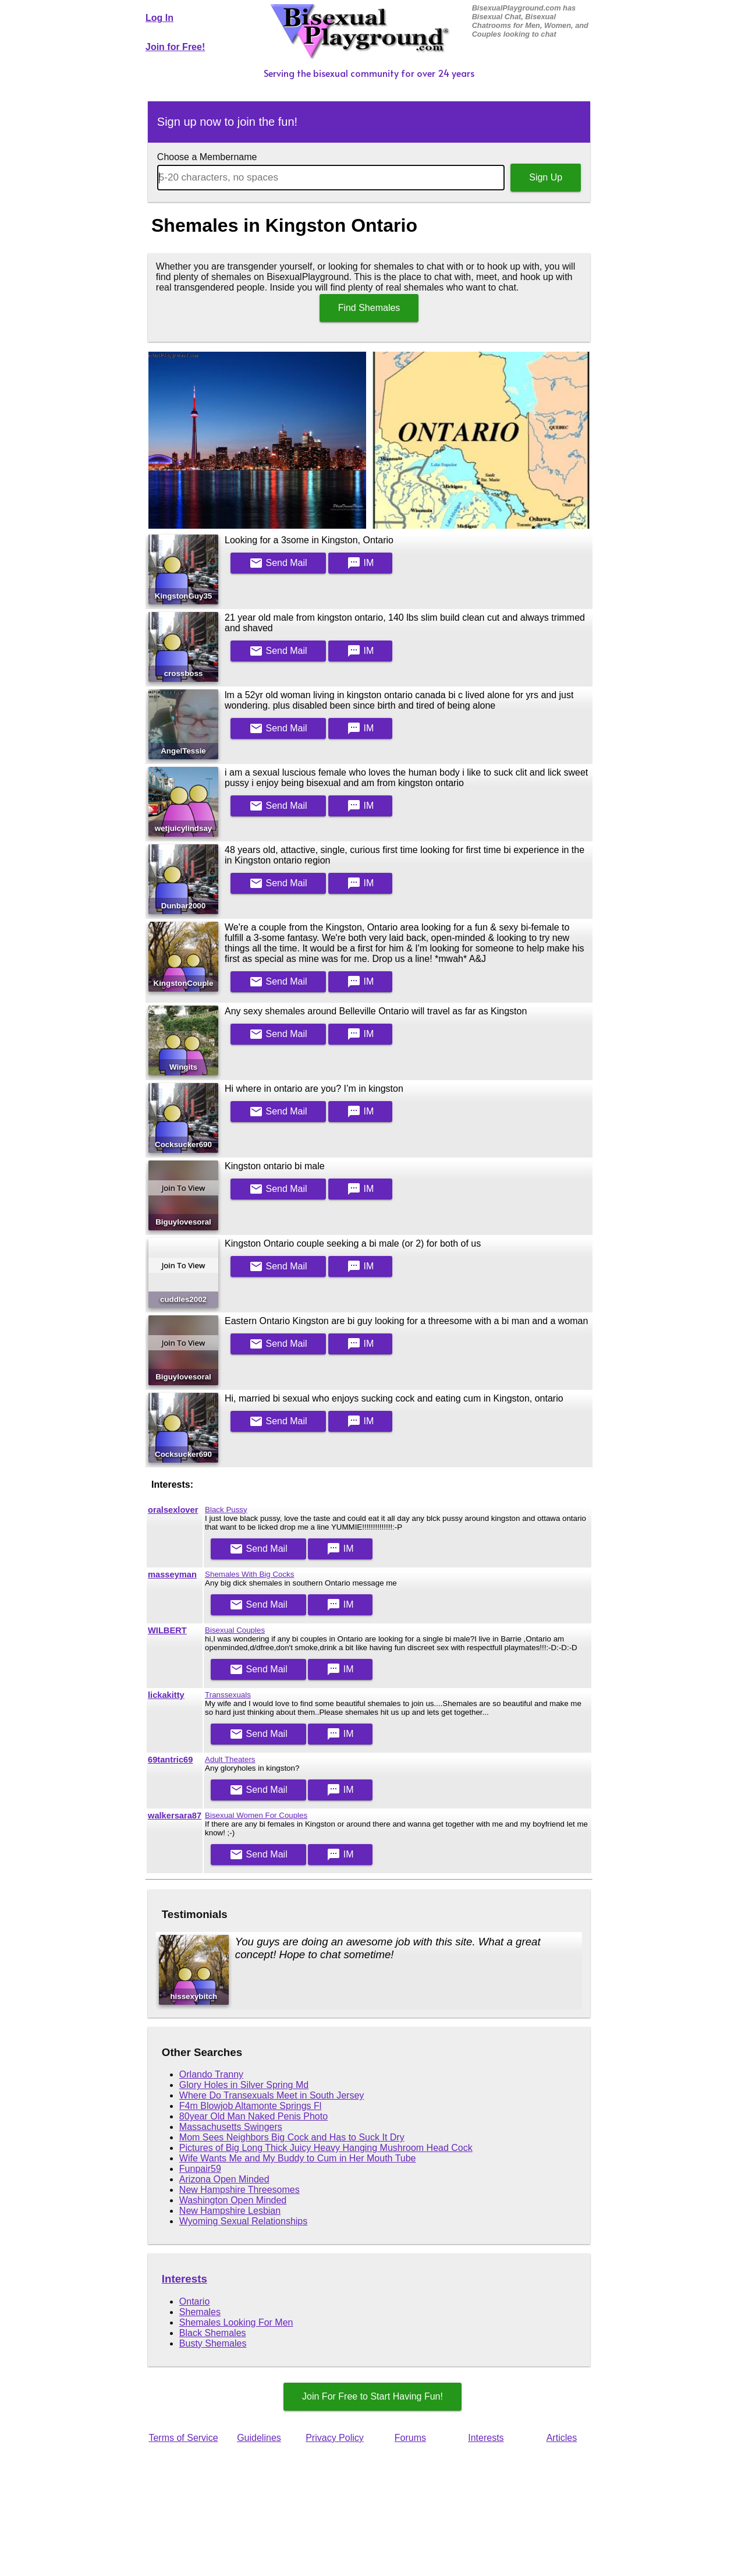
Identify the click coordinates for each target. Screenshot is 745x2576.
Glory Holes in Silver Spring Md (243, 2085)
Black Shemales (212, 2333)
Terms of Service (183, 2438)
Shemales (200, 2312)
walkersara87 (174, 1815)
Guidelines (259, 2438)
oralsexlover (173, 1510)
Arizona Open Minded (224, 2179)
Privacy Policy (335, 2438)
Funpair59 (200, 2169)
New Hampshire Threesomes (239, 2190)
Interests (184, 2279)
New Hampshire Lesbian (230, 2211)
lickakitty (166, 1695)
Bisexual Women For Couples (256, 1815)
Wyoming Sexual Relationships (243, 2221)
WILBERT (167, 1630)
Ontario (194, 2301)
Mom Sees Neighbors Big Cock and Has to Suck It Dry (292, 2137)
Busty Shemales (213, 2343)
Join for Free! (175, 47)
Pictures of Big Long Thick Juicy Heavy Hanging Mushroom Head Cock (326, 2148)
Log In (159, 18)
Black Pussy (226, 1509)
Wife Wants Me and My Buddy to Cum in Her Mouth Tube (297, 2158)
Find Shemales (369, 308)
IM (360, 563)
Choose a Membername (207, 157)
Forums (410, 2438)
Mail (278, 563)
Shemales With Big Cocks (249, 1574)
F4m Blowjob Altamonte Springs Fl (250, 2106)
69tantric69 (170, 1759)
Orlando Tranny (211, 2074)
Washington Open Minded (232, 2200)
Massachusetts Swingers (230, 2127)
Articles (562, 2438)
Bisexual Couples (235, 1630)
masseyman (172, 1574)
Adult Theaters (230, 1759)
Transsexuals (228, 1694)
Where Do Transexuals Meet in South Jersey (271, 2095)
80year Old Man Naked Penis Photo (253, 2116)
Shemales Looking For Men (236, 2322)
